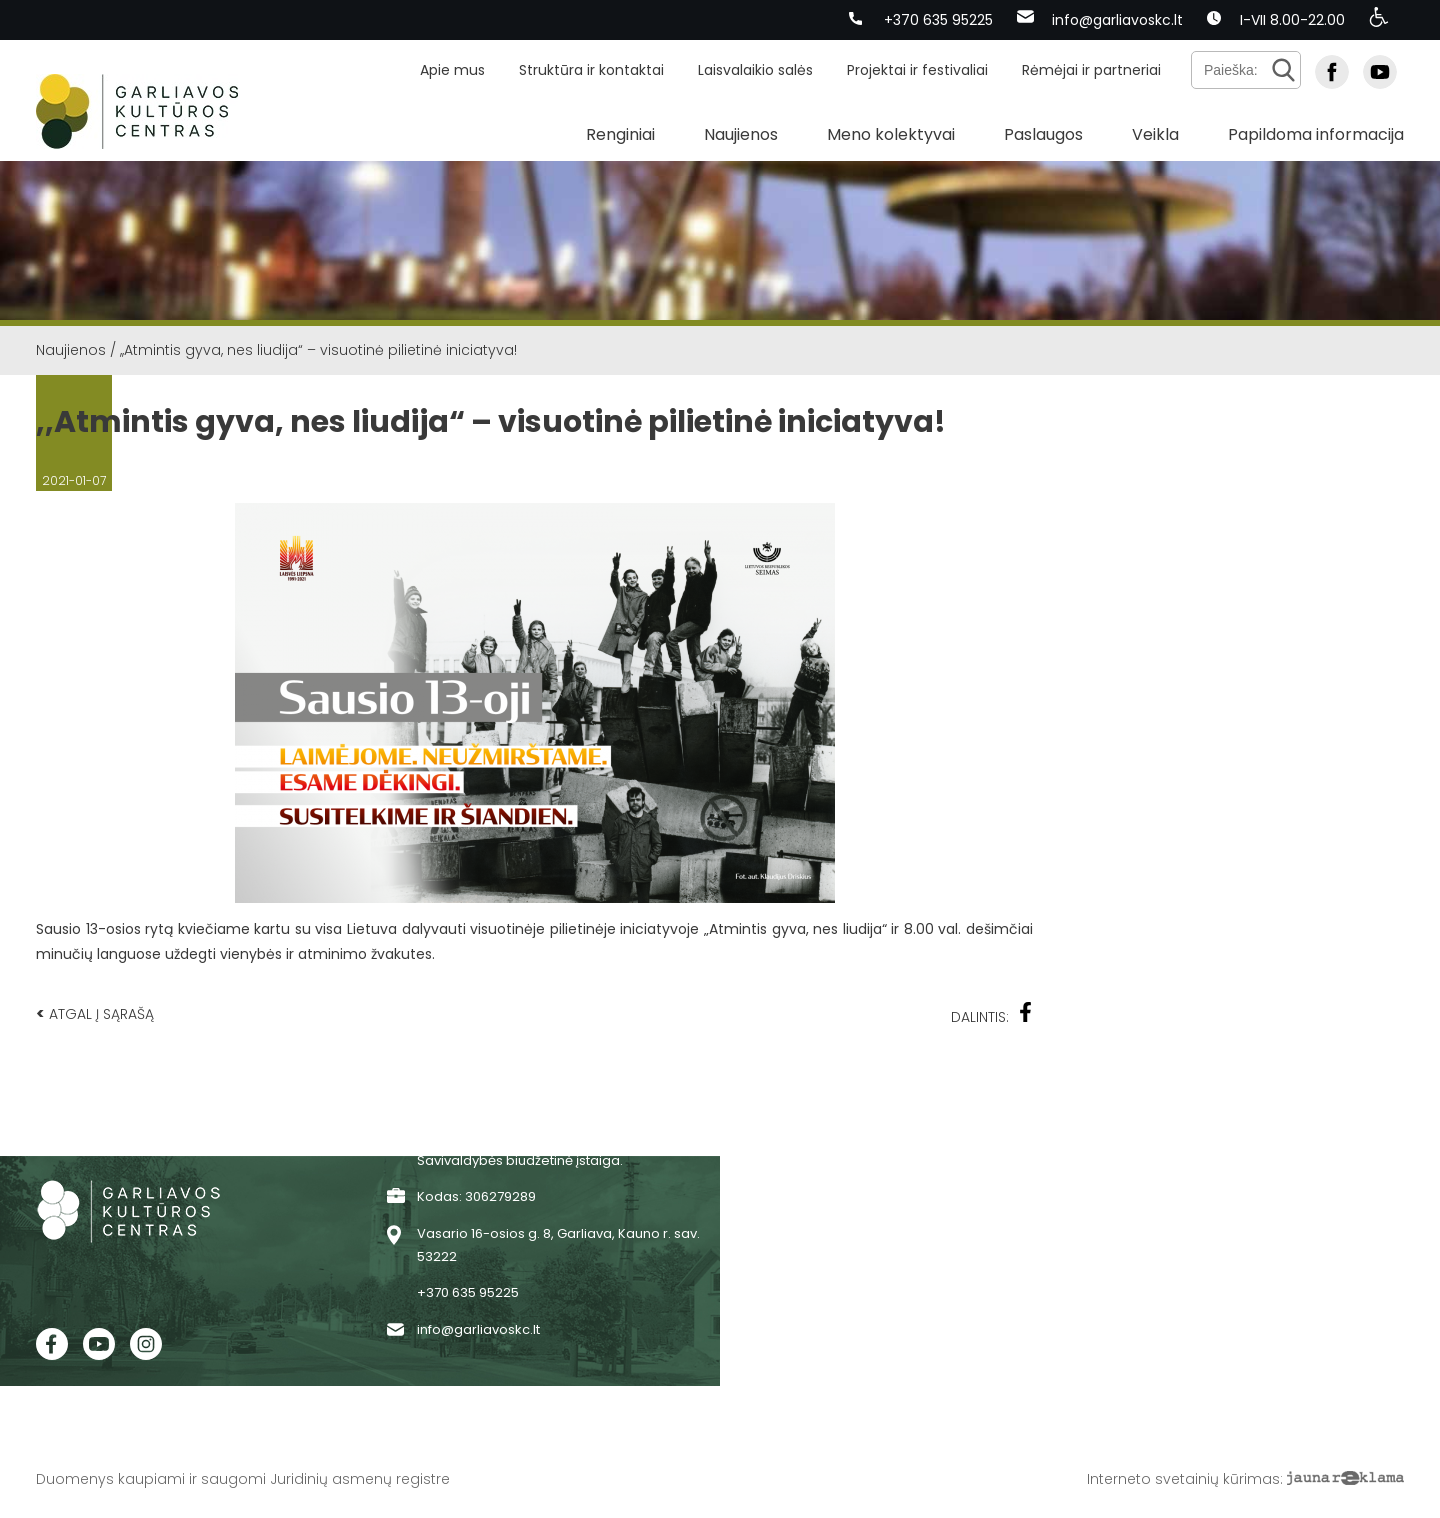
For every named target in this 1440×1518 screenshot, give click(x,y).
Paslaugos (1043, 134)
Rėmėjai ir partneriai (1091, 70)
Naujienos (741, 134)
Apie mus (452, 70)
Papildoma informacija (1316, 134)
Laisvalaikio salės (755, 70)
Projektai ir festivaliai (917, 70)
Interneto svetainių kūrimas (1183, 1479)
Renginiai (620, 134)
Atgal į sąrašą (95, 1013)
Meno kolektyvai (891, 134)
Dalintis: (992, 1014)
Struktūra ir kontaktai (591, 70)
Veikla (1155, 134)
